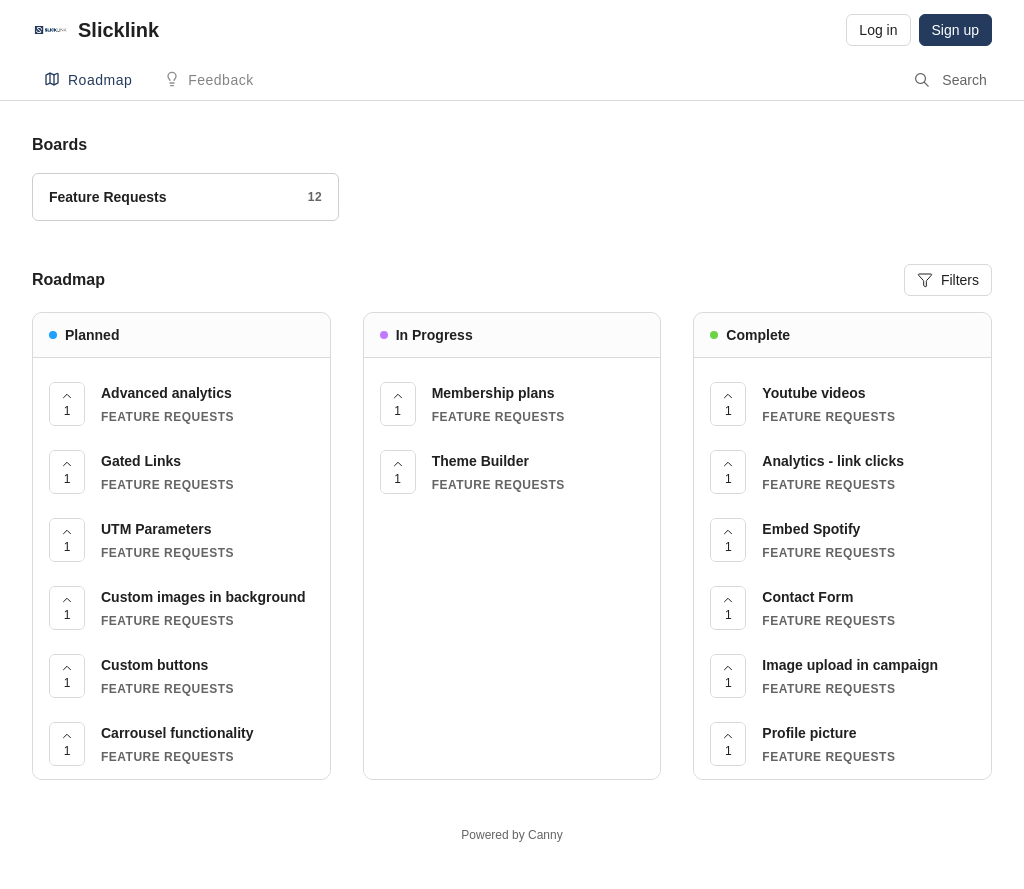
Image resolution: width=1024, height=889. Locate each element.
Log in (878, 30)
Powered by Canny (511, 835)
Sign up (955, 30)
